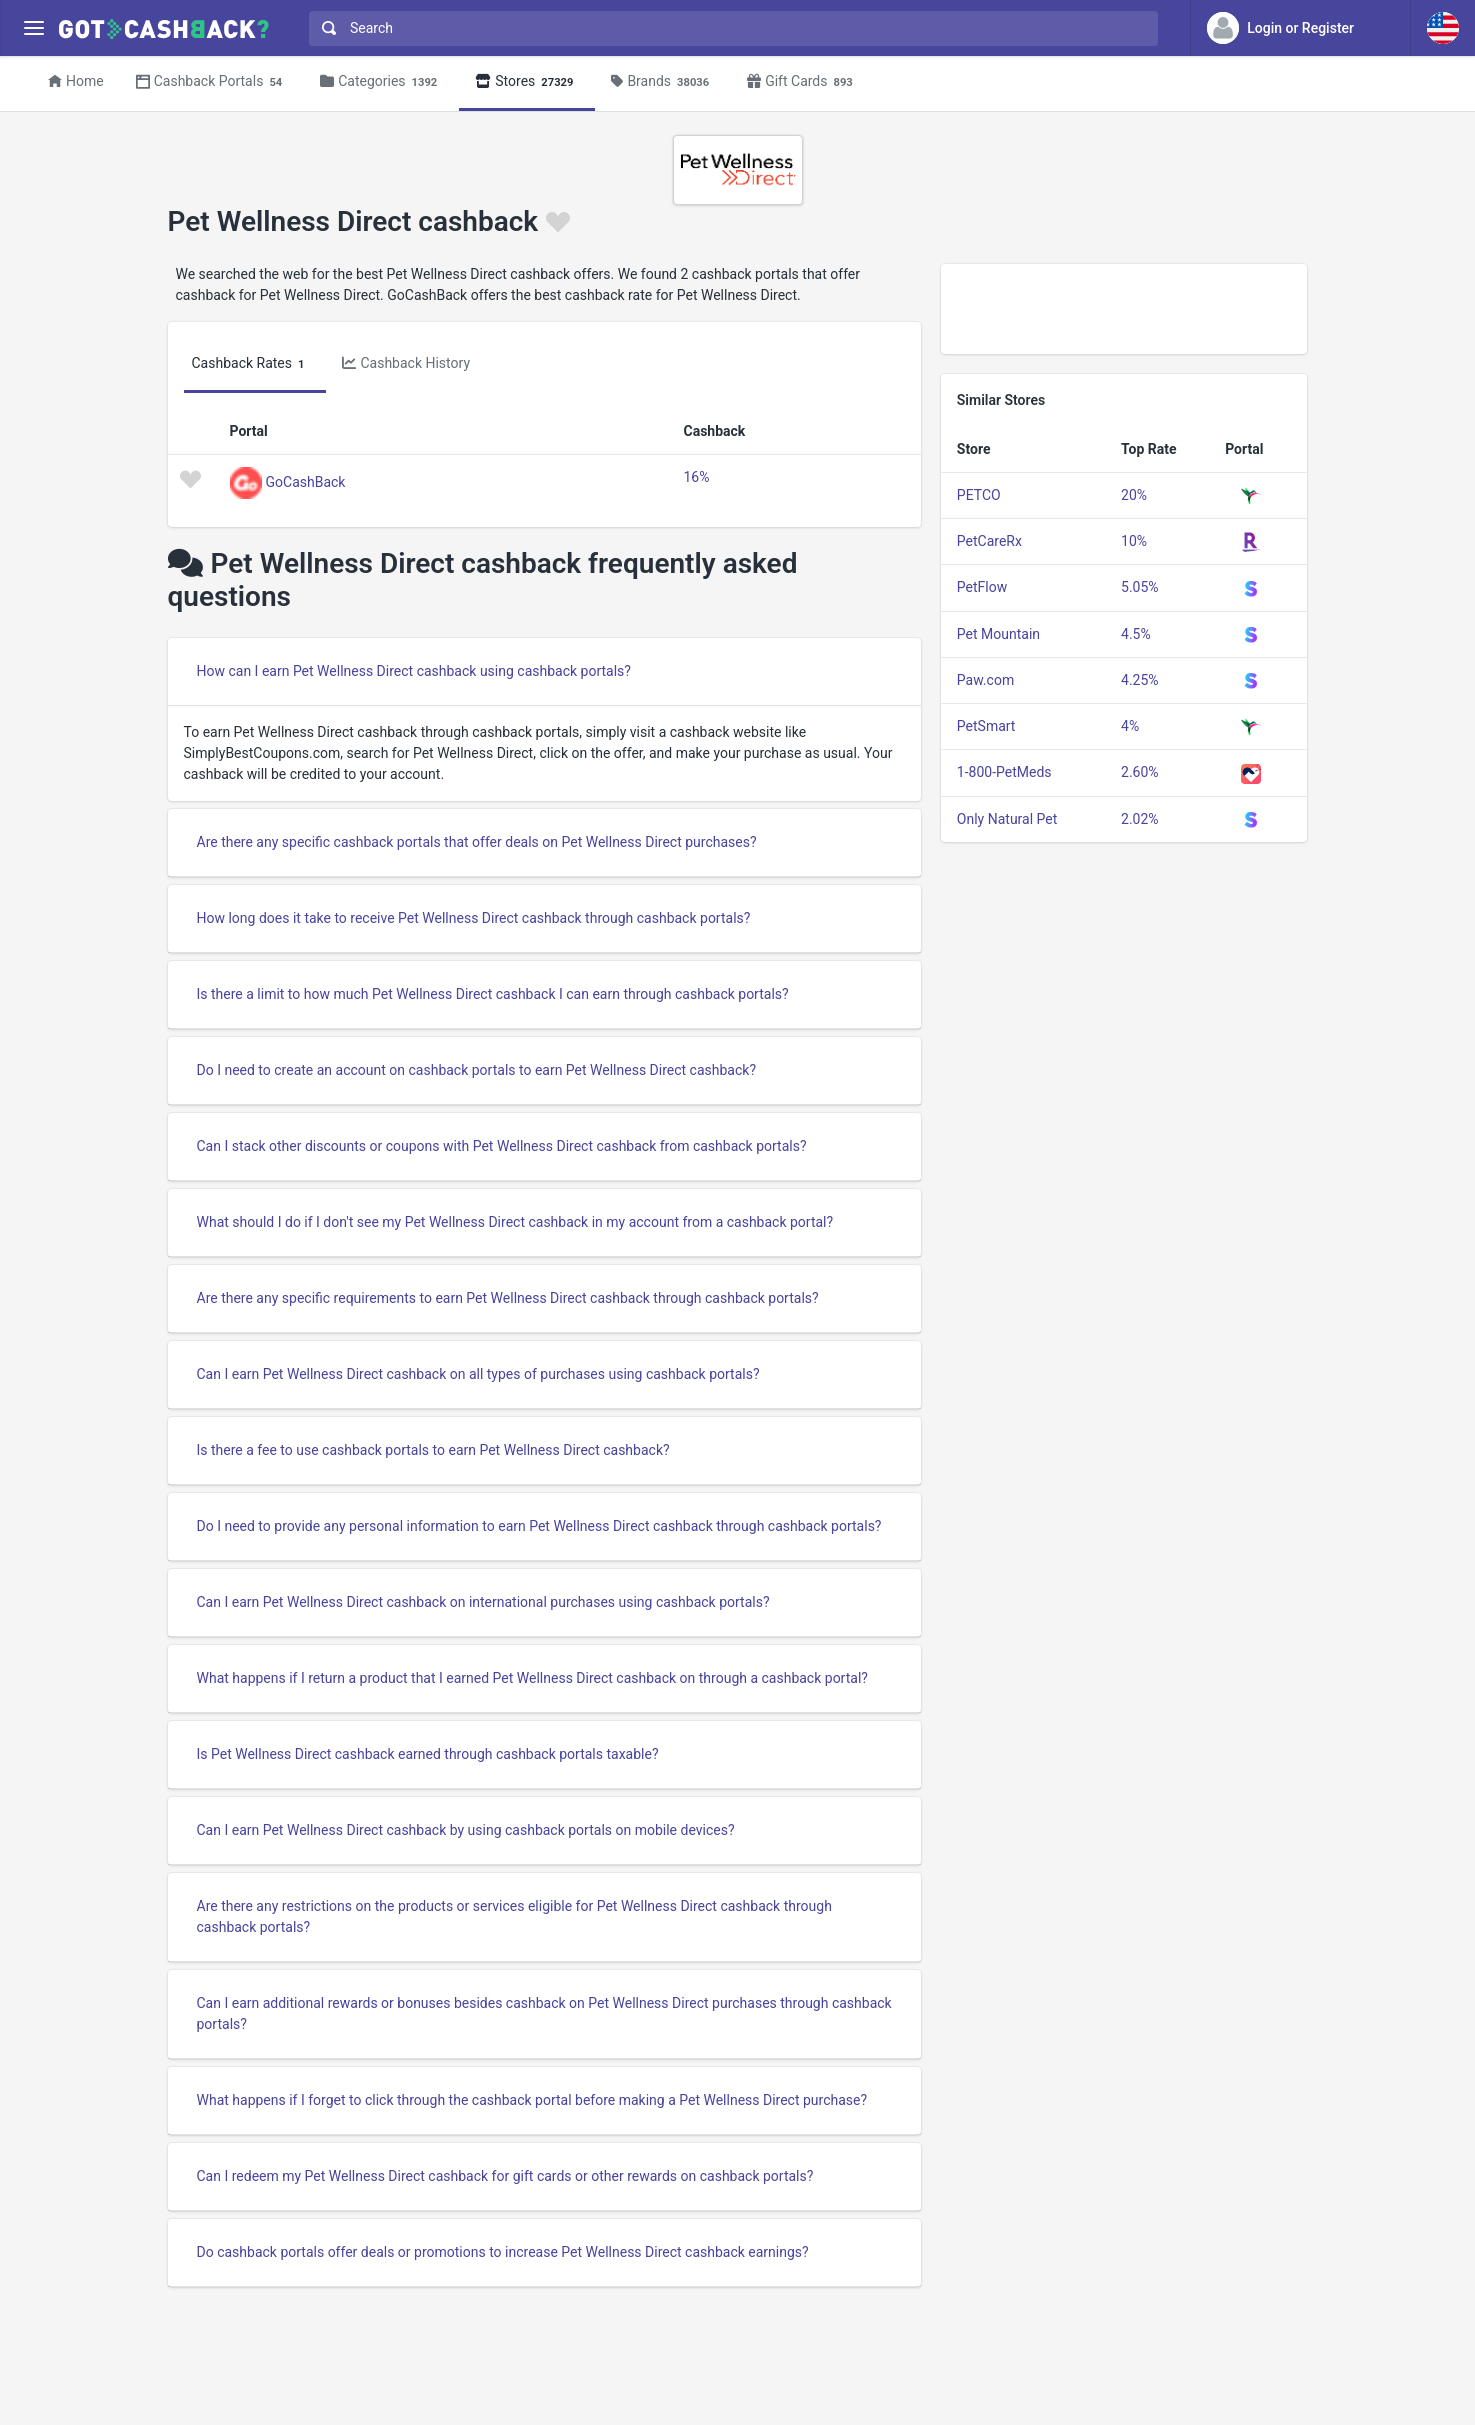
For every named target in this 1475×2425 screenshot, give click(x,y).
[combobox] (729, 28)
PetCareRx (989, 541)
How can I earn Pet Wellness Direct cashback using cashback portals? (414, 671)
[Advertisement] (1124, 309)
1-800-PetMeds (1004, 772)
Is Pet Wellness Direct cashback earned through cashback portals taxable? (428, 1754)
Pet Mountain (998, 634)
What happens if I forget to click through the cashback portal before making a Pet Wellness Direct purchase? (532, 2100)
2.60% (1140, 772)
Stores (527, 82)
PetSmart (986, 726)
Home (76, 81)
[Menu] (33, 28)
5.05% (1140, 587)
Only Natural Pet (1007, 819)
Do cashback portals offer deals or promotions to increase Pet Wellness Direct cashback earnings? (503, 2252)
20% (1134, 495)
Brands (663, 82)
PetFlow (982, 587)
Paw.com (985, 680)
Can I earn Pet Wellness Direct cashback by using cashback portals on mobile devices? (466, 1830)
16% (697, 477)
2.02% (1140, 819)
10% (1134, 541)
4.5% (1136, 634)
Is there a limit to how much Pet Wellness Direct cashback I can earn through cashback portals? (493, 994)
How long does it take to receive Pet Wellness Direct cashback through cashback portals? (474, 918)
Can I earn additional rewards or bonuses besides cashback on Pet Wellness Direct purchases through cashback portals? (544, 2013)
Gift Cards (803, 82)
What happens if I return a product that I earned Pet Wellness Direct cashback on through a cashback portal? (532, 1678)
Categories (381, 82)
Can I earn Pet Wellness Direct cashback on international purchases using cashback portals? (483, 1602)
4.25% (1140, 680)
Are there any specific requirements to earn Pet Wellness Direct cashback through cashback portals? (508, 1298)
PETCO (979, 495)
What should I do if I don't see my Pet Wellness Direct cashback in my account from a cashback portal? (515, 1222)
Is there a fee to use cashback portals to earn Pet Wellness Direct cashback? (433, 1450)
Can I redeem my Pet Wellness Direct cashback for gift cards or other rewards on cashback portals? (505, 2176)
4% (1130, 726)
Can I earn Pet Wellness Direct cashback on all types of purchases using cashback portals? (478, 1374)
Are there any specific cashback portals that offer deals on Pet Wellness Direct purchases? (477, 842)
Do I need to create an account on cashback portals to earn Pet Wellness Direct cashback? (477, 1070)
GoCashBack (306, 481)
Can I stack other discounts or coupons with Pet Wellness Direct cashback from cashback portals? (502, 1146)
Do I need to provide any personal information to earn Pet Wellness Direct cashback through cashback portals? (539, 1526)
